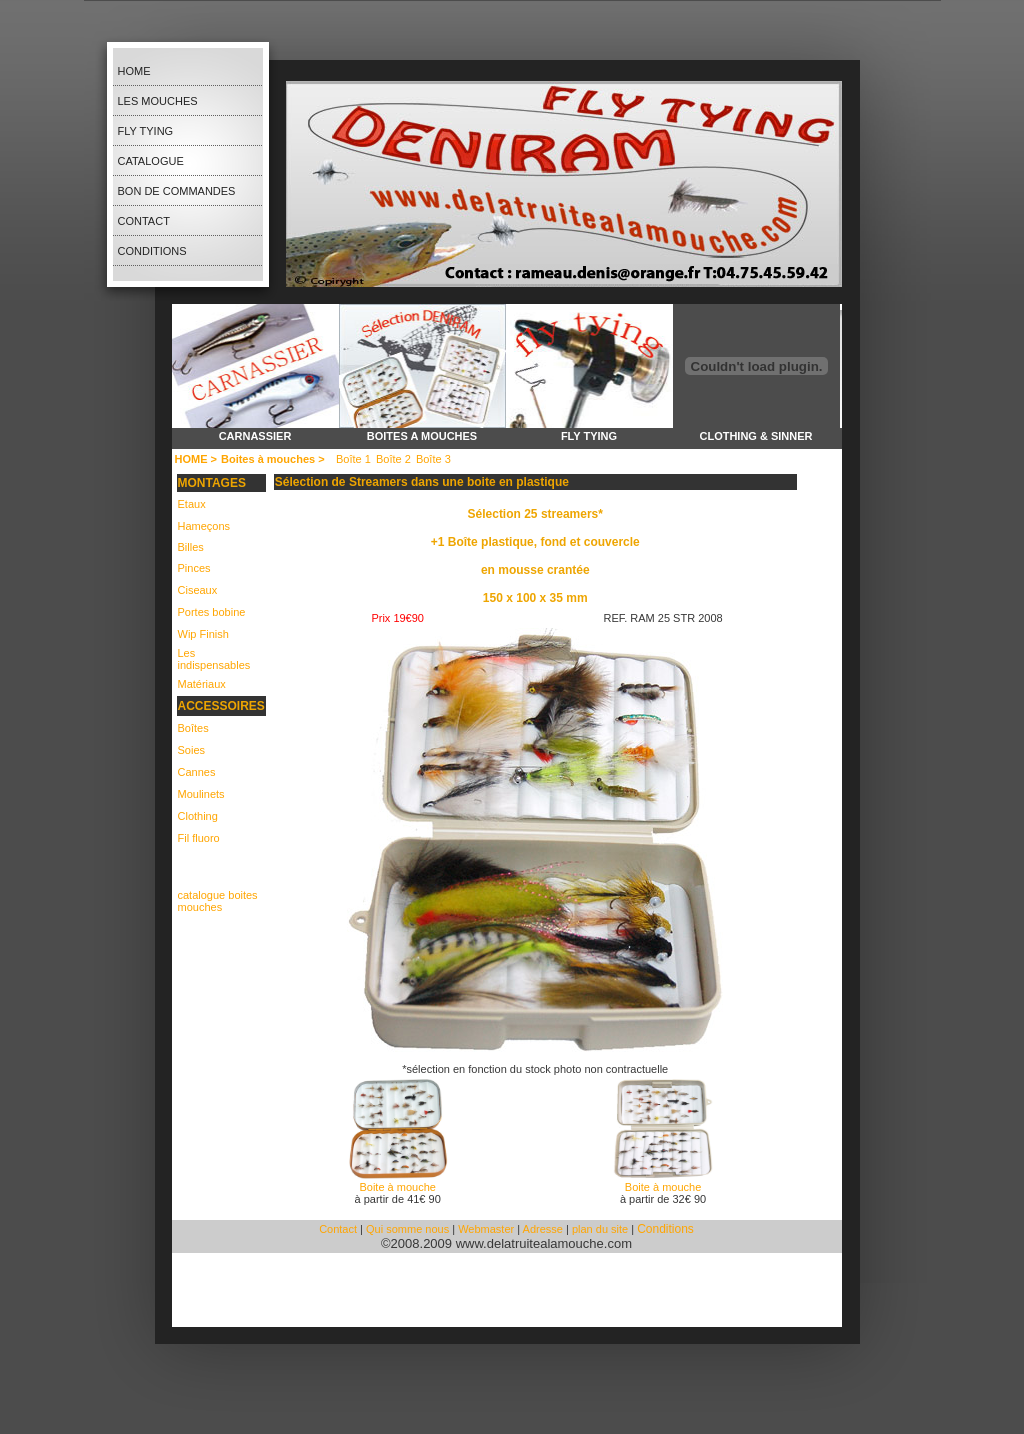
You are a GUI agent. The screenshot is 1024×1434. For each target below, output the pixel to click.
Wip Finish (203, 634)
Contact (144, 221)
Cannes (197, 772)
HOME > (196, 459)
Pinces (194, 568)
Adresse (543, 1229)
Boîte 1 (353, 459)
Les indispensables (214, 659)
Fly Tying (146, 131)
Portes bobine (212, 612)
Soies (192, 750)
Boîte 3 (433, 459)
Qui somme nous (409, 1229)
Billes (191, 547)
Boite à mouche (397, 1187)
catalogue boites (218, 895)
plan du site (600, 1229)
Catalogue (151, 161)
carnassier (255, 436)
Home (134, 71)
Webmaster (486, 1229)
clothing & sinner (755, 436)
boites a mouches (422, 436)
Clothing (198, 816)
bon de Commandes (177, 191)
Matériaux (202, 684)
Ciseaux (198, 590)
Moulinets (201, 794)
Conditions (152, 251)
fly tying (589, 436)
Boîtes (193, 728)
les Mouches (158, 101)
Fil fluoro (199, 838)
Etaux (192, 504)
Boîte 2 (393, 459)
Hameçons (204, 526)
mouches (200, 907)
